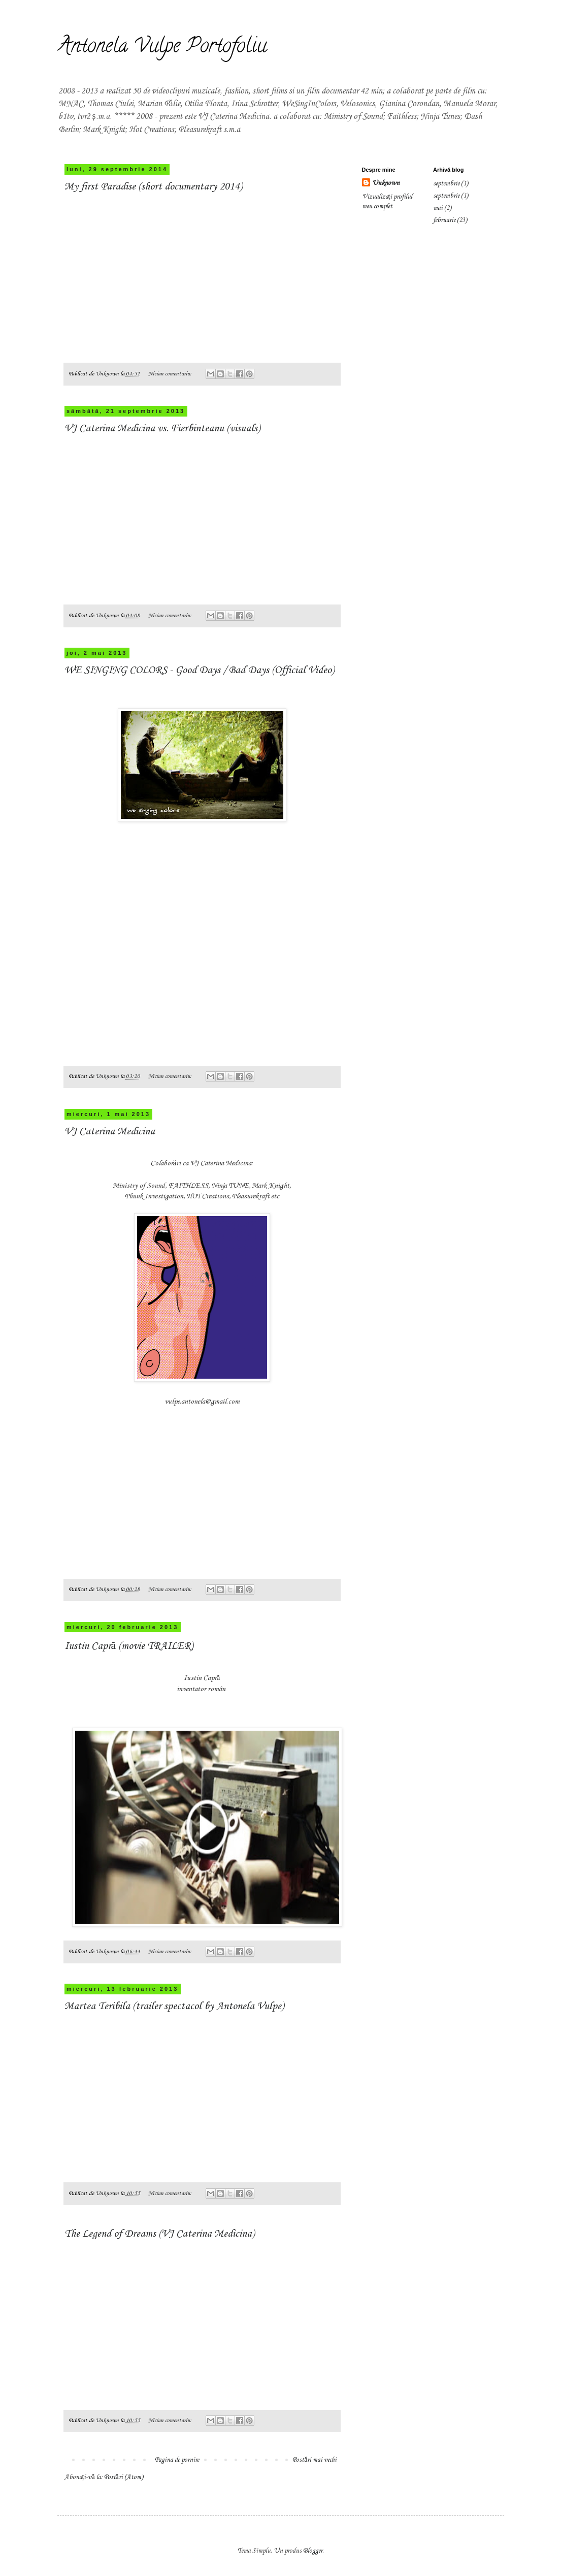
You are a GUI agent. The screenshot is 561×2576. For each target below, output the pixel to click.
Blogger (312, 2551)
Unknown (386, 183)
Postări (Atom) (123, 2477)
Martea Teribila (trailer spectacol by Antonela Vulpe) (174, 2006)
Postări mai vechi (314, 2460)
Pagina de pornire (177, 2460)
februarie (444, 220)
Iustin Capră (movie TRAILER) (128, 1646)
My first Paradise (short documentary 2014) (153, 187)
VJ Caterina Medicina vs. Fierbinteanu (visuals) (162, 429)
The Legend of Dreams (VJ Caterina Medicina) (159, 2234)
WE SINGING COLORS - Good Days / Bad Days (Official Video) (199, 670)
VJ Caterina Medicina (109, 1132)
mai (438, 208)
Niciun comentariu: (170, 373)
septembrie (446, 183)
